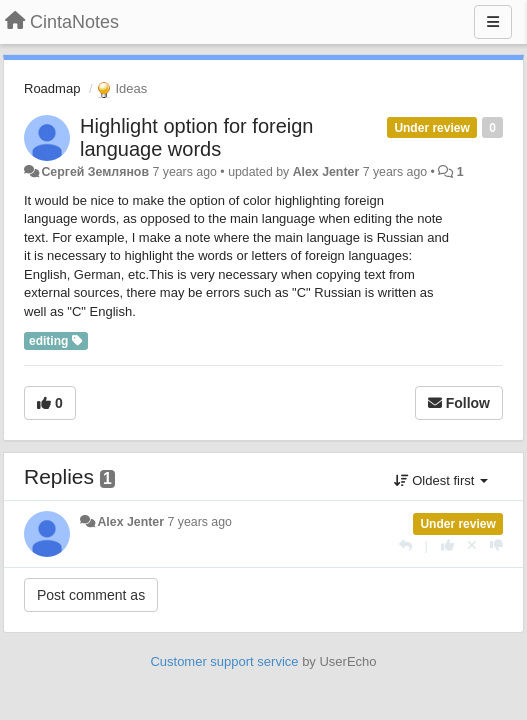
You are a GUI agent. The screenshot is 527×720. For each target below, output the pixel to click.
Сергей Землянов (95, 172)
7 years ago (199, 522)
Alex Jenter (326, 172)
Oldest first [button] (441, 480)
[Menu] (493, 22)
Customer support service (224, 661)
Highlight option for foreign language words (196, 137)
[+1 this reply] (447, 545)
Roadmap (52, 88)
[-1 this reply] (496, 545)
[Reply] (405, 545)
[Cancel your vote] (472, 545)
